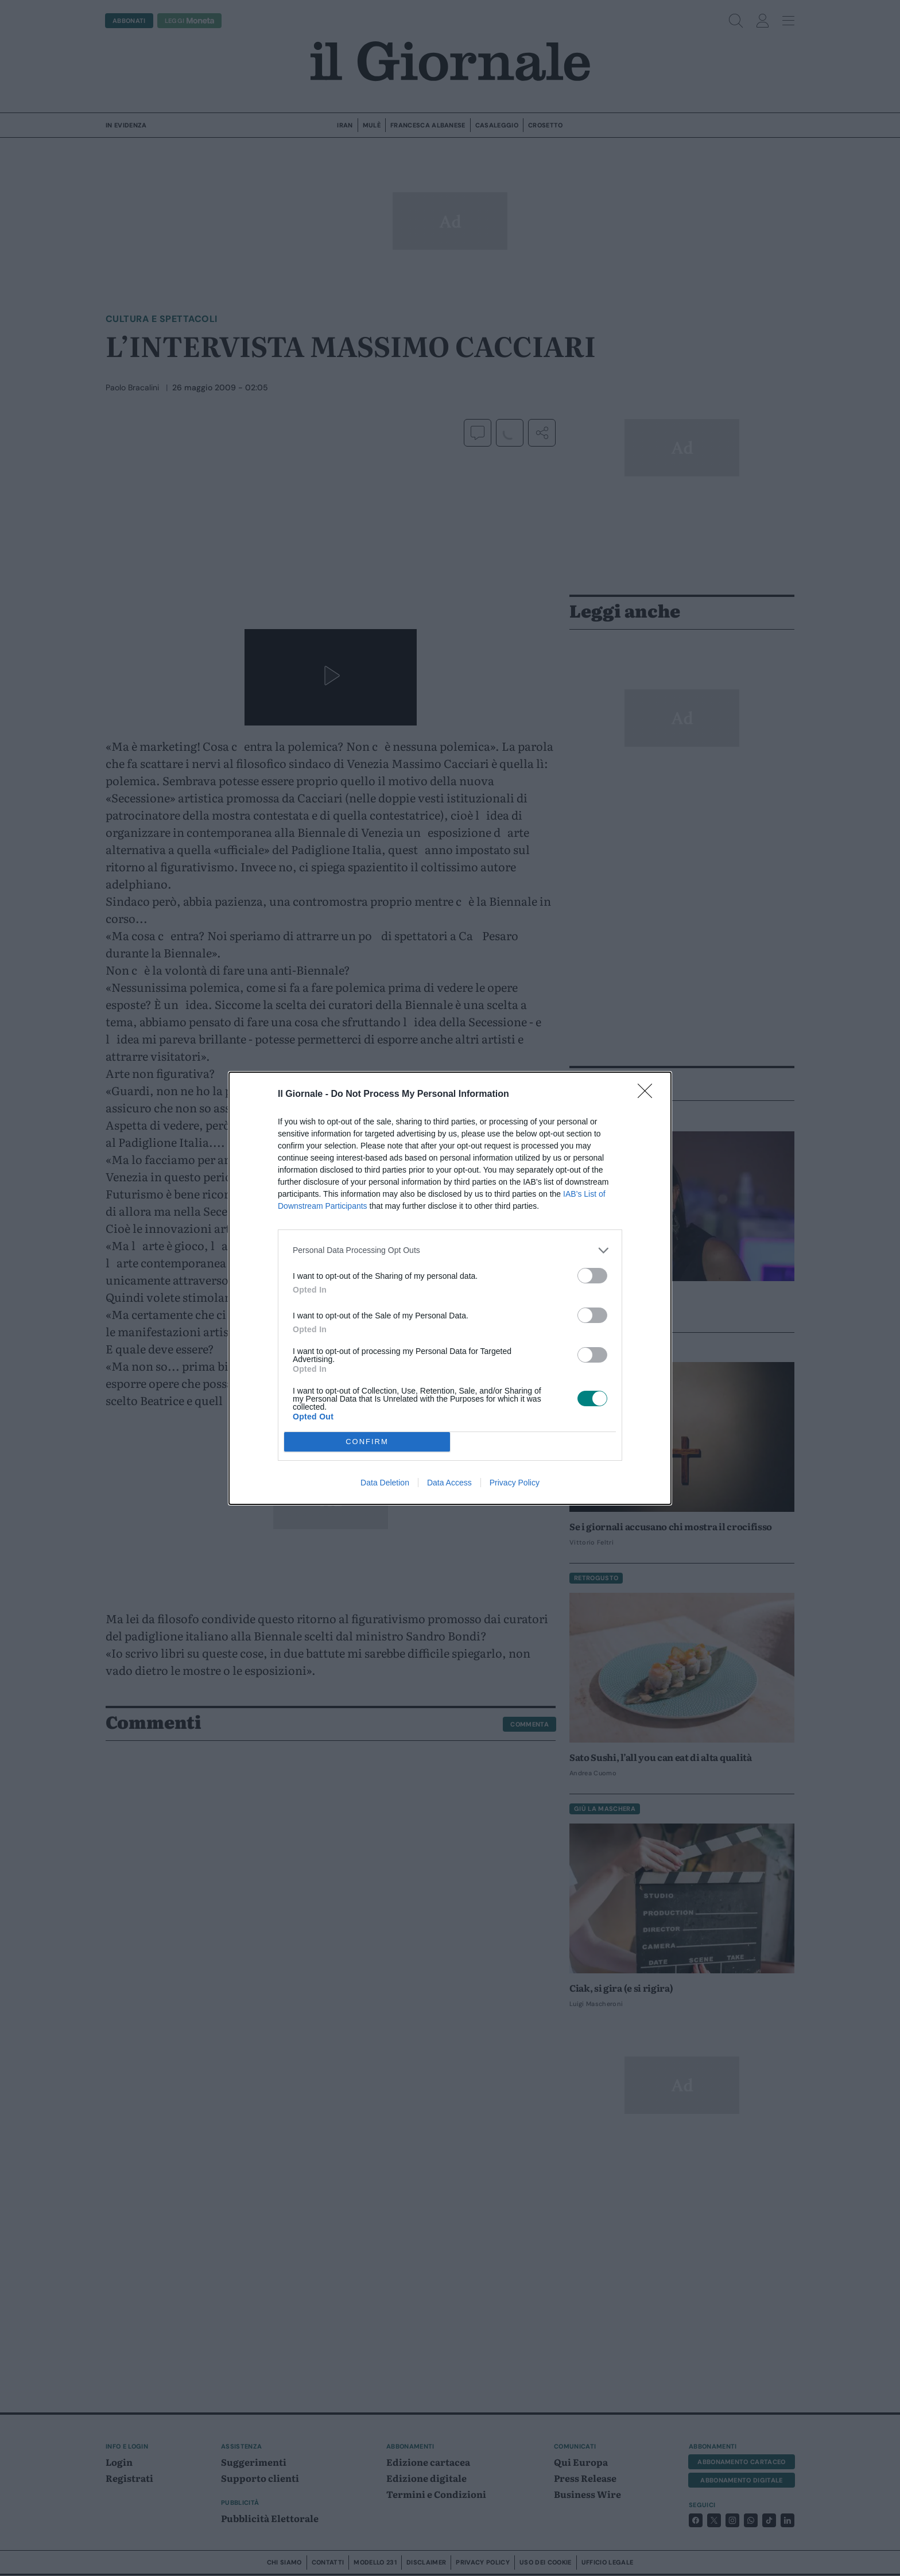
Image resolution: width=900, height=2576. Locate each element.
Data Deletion (384, 1482)
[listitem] (450, 1250)
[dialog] (450, 1288)
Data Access (449, 1482)
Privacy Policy (515, 1482)
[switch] (592, 1275)
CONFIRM (367, 1441)
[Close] (649, 1094)
